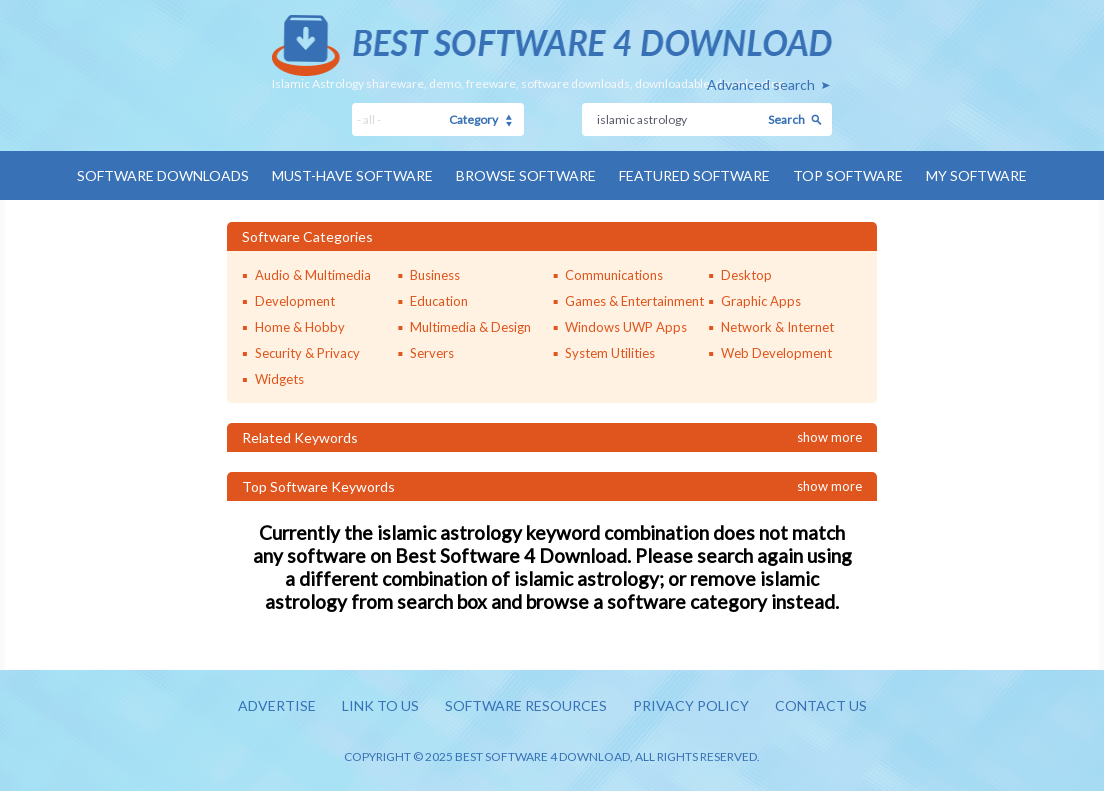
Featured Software (694, 175)
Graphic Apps (761, 301)
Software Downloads (163, 175)
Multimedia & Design (470, 327)
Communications (614, 275)
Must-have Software (352, 175)
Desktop (746, 275)
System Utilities (610, 353)
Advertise (277, 705)
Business (435, 275)
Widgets (279, 379)
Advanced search (761, 84)
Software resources (526, 705)
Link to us (380, 705)
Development (295, 301)
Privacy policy (691, 705)
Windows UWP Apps (626, 327)
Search (786, 119)
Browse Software (526, 175)
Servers (432, 353)
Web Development (776, 353)
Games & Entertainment (634, 301)
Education (439, 301)
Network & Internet (777, 327)
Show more (829, 437)
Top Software (848, 175)
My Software (976, 175)
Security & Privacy (307, 353)
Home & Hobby (300, 327)
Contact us (821, 705)
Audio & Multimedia (313, 275)
